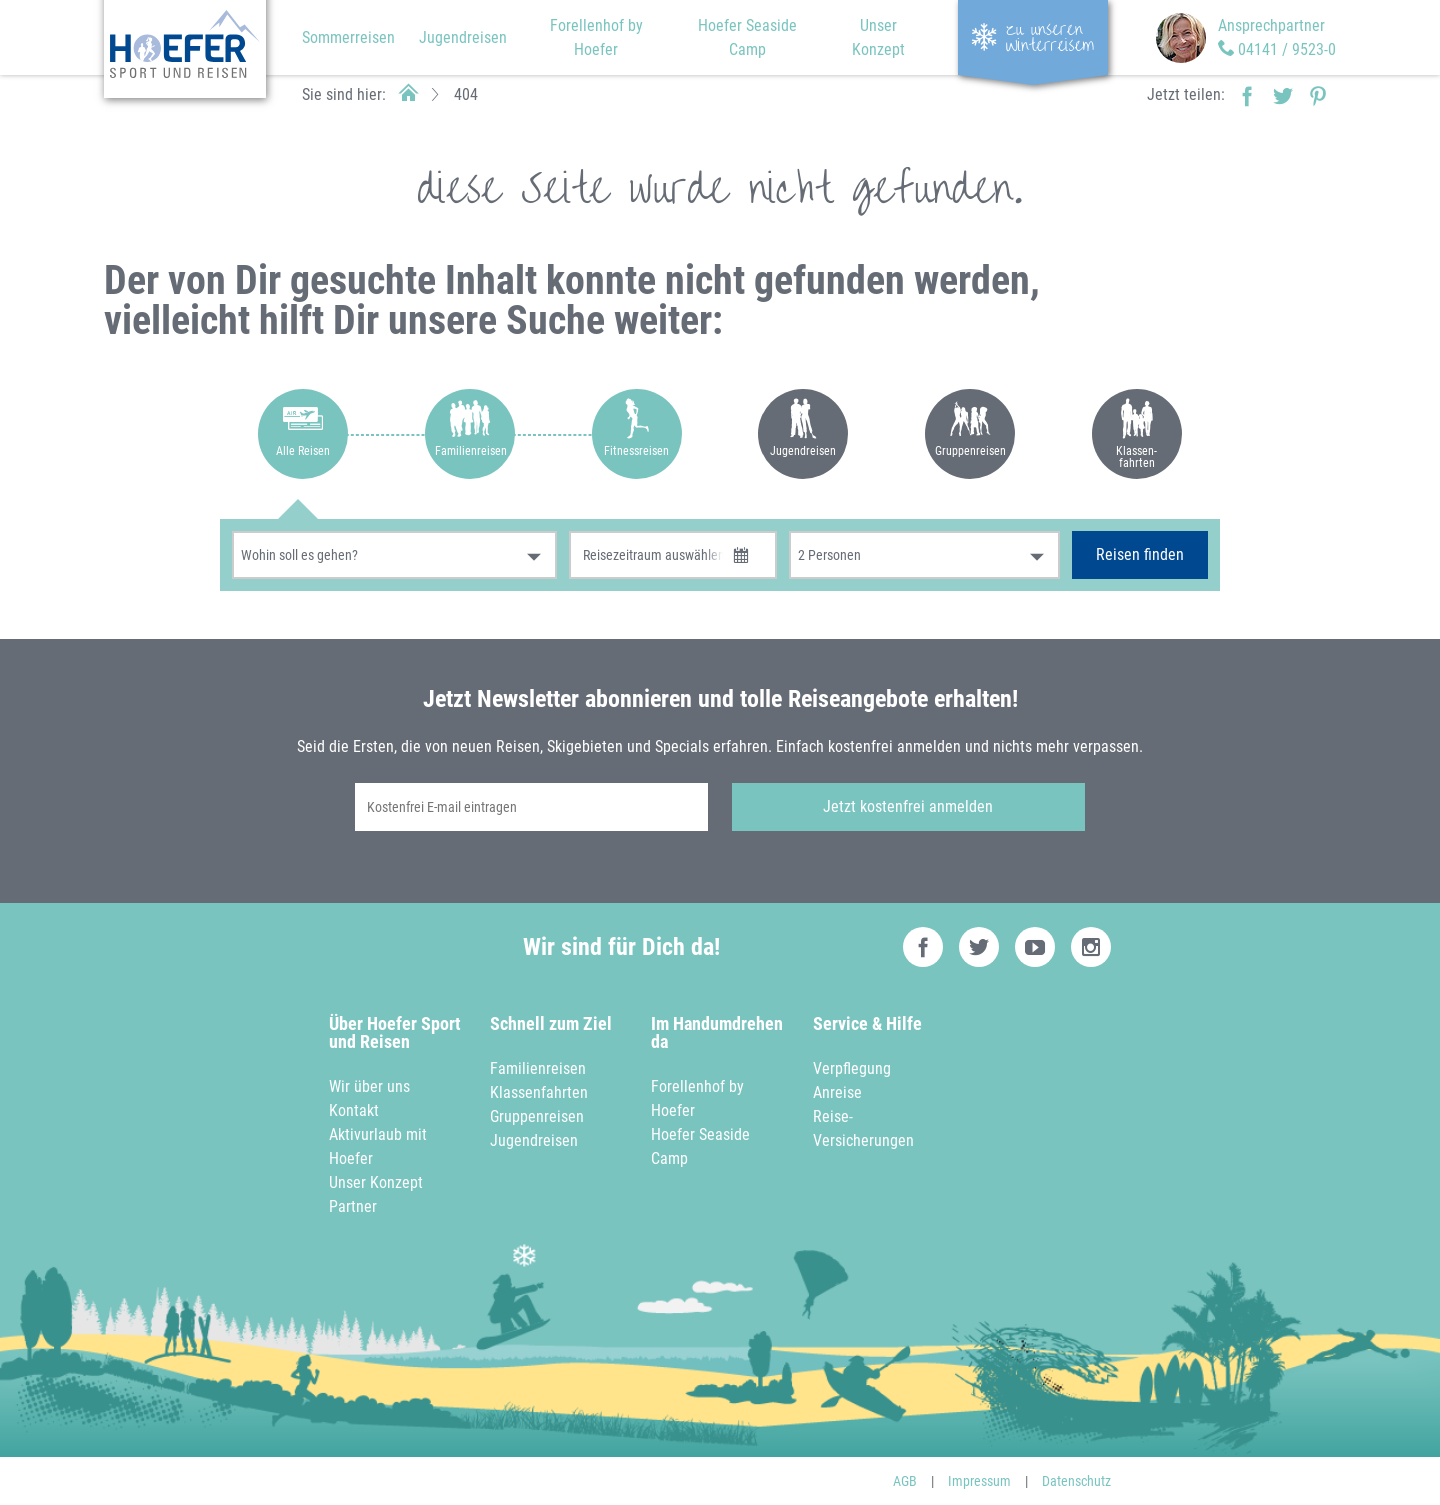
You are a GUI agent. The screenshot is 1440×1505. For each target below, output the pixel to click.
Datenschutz (1076, 1481)
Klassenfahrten (539, 1092)
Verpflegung (852, 1068)
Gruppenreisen (537, 1116)
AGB (905, 1481)
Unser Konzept (376, 1182)
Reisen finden (1140, 554)
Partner (353, 1206)
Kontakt (354, 1110)
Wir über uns (369, 1086)
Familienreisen (538, 1068)
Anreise (837, 1092)
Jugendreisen (463, 37)
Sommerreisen (348, 37)
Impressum (979, 1481)
